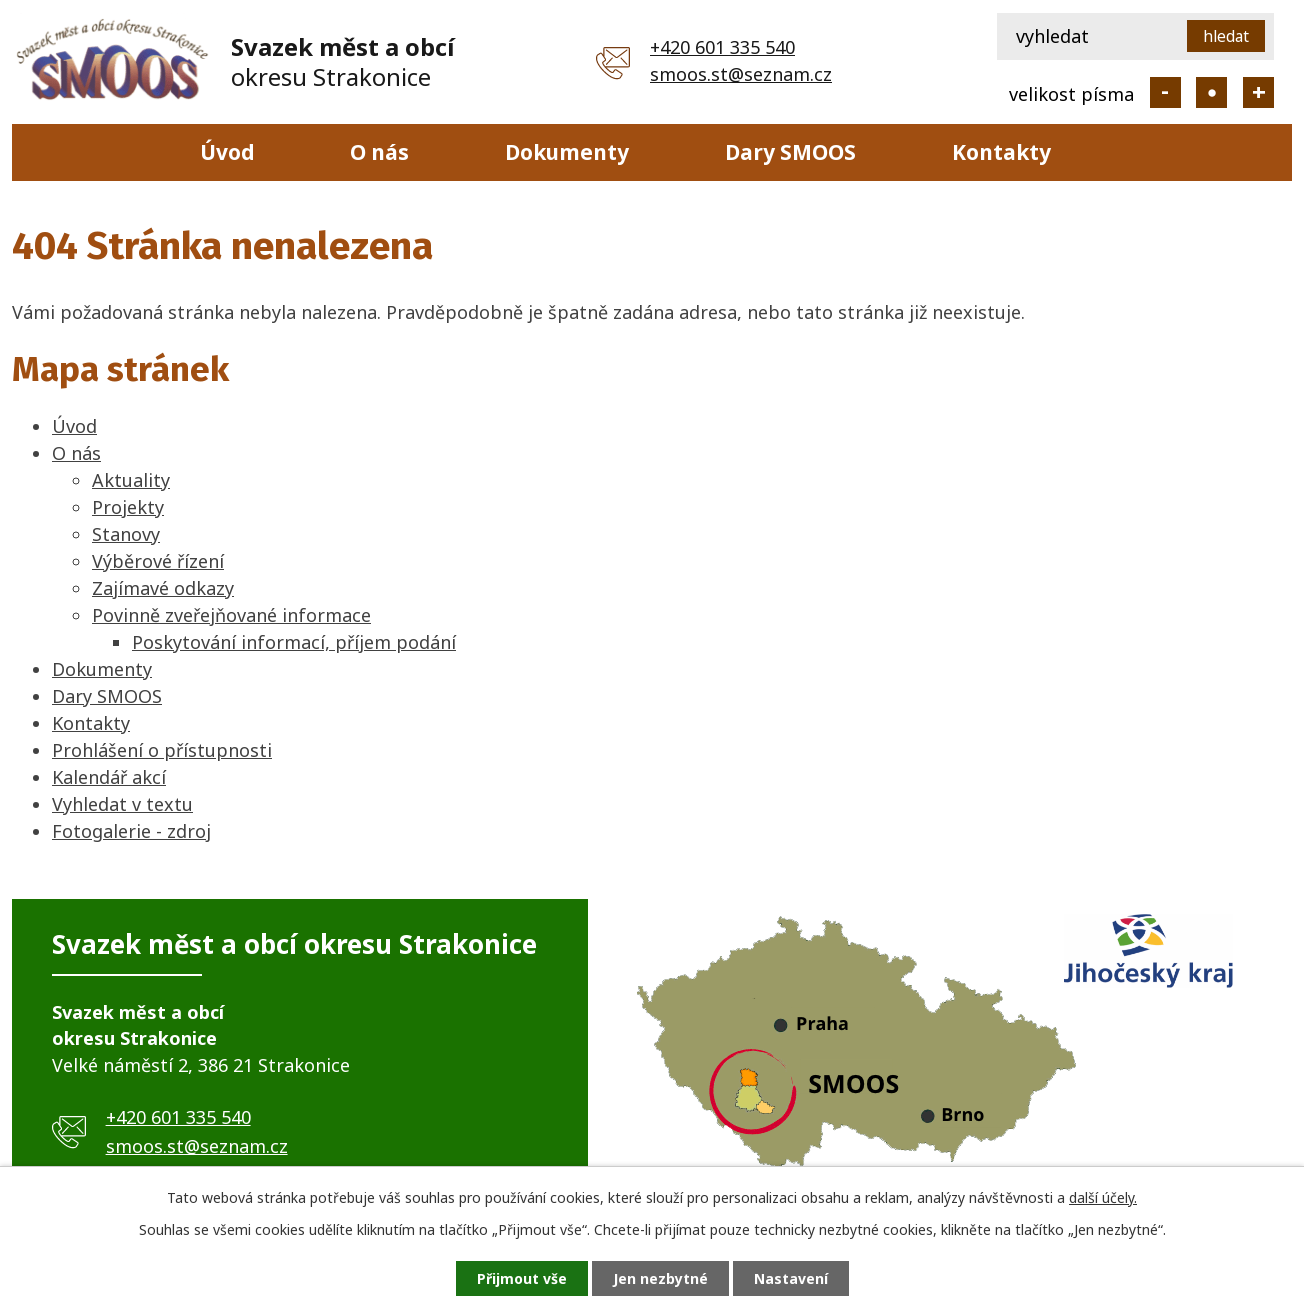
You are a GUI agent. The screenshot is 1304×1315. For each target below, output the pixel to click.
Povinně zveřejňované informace (231, 615)
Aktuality (131, 480)
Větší (1258, 92)
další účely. (1103, 1197)
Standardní (1211, 92)
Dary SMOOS (790, 152)
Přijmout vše (522, 1278)
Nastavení (791, 1278)
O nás (379, 152)
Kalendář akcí (109, 777)
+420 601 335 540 (722, 47)
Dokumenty (567, 152)
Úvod (227, 152)
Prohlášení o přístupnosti (162, 750)
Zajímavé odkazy (163, 588)
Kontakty (1001, 152)
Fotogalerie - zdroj (131, 831)
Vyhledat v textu (122, 804)
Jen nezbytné (660, 1278)
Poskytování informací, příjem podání (294, 642)
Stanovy (126, 534)
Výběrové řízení (158, 561)
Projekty (128, 507)
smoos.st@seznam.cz (741, 74)
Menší (1165, 92)
